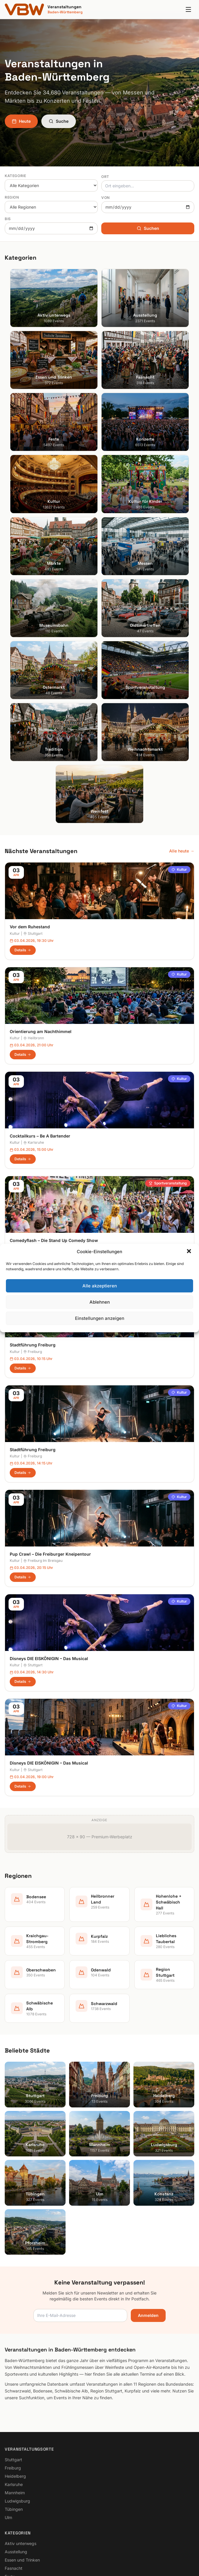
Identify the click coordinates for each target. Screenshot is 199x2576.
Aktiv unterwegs (20, 2249)
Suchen (148, 228)
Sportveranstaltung (168, 889)
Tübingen (14, 2215)
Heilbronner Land (21, 2341)
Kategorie (15, 176)
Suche (58, 121)
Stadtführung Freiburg (33, 1051)
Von (105, 197)
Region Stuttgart (21, 2399)
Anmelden (148, 2021)
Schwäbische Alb (21, 2407)
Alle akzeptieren (99, 1286)
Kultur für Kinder (20, 2307)
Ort (105, 176)
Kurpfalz (13, 2366)
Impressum (15, 2458)
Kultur (179, 576)
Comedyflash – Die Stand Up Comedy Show (54, 946)
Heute (21, 121)
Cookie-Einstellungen (25, 2474)
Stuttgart (33, 639)
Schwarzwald (18, 2415)
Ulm (8, 2223)
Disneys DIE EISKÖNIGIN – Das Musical (49, 1364)
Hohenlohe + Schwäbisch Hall (33, 2349)
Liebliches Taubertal (24, 2374)
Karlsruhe (33, 849)
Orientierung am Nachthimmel (40, 737)
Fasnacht (13, 2274)
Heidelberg (15, 2182)
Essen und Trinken (22, 2266)
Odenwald (15, 2391)
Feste (10, 2282)
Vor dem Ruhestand (30, 633)
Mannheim (15, 2198)
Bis (8, 219)
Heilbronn (33, 744)
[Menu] (188, 9)
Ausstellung (16, 2257)
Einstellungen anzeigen (99, 1318)
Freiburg (32, 1057)
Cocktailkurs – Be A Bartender (40, 842)
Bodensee (14, 2333)
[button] (189, 1251)
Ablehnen (99, 1302)
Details (22, 656)
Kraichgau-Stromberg (25, 2358)
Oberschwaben (19, 2382)
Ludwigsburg (17, 2207)
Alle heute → (181, 557)
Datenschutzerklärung (26, 2466)
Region (12, 197)
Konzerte (13, 2290)
